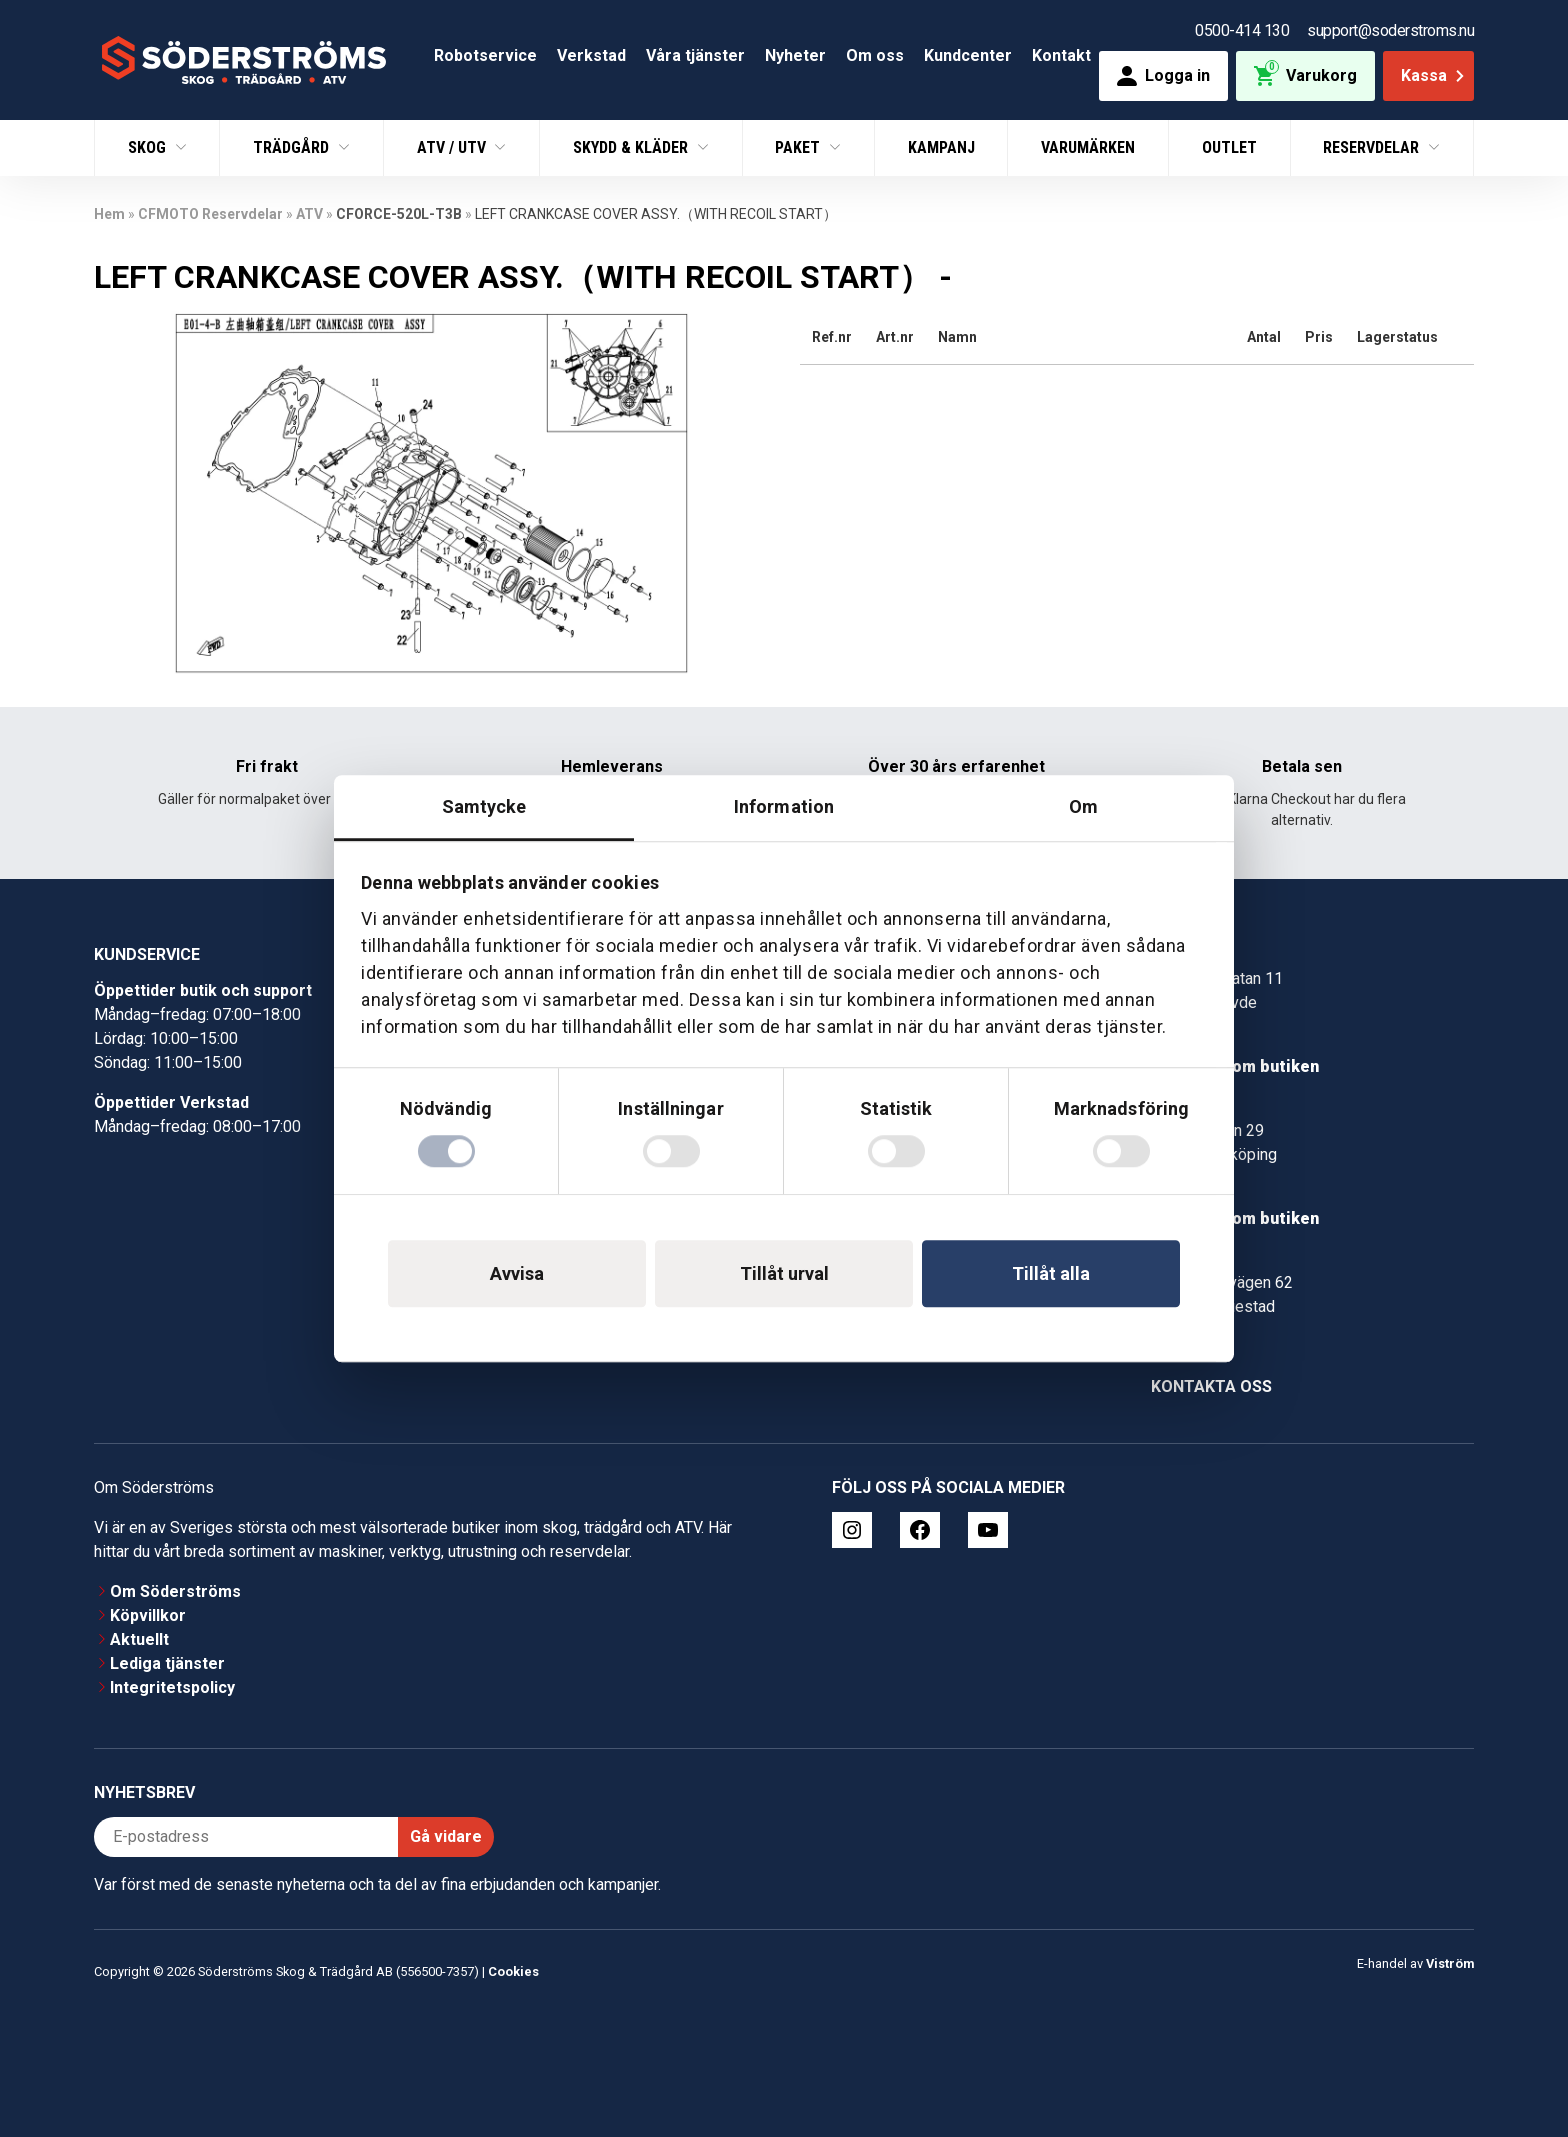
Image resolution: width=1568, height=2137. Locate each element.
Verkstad (591, 55)
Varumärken (1088, 147)
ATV (309, 214)
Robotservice (485, 55)
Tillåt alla (1051, 1273)
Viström (1450, 1963)
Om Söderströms (175, 1591)
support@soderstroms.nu (1390, 30)
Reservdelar (1373, 147)
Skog (149, 147)
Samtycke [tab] (484, 806)
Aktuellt (139, 1639)
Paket (799, 147)
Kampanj (941, 147)
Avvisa (517, 1273)
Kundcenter (968, 55)
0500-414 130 (1242, 30)
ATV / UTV (453, 147)
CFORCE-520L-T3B (399, 214)
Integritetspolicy (172, 1687)
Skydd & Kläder (632, 147)
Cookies (513, 1971)
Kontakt (1061, 55)
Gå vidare (446, 1836)
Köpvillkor (148, 1615)
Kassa (1434, 75)
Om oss (875, 55)
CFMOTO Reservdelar (210, 214)
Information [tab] (784, 806)
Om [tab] (1083, 806)
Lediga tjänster (167, 1663)
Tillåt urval (784, 1273)
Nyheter (795, 55)
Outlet (1229, 147)
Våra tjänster (695, 55)
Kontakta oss (1211, 1386)
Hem (109, 214)
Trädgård (293, 147)
